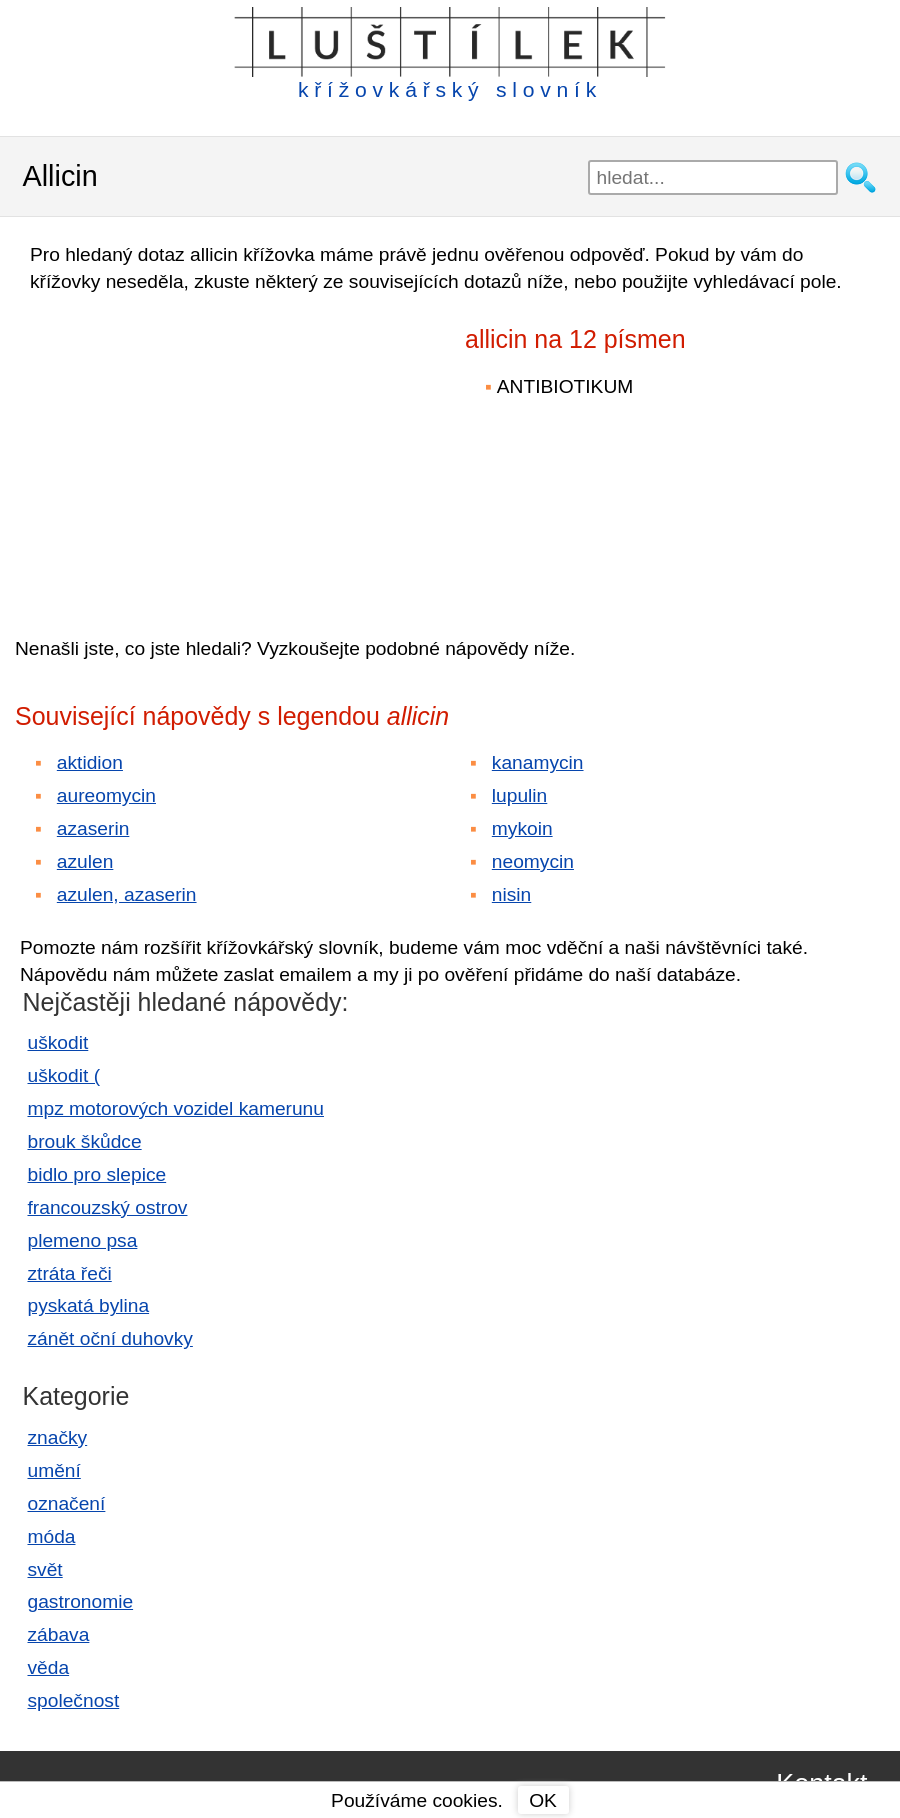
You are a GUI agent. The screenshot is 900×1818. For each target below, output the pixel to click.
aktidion (90, 762)
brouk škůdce (85, 1141)
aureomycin (106, 795)
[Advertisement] (190, 451)
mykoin (522, 828)
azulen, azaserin (127, 894)
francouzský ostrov (108, 1207)
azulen (85, 861)
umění (54, 1470)
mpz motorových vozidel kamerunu (176, 1108)
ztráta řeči (70, 1273)
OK (543, 1800)
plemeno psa (83, 1240)
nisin (511, 894)
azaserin (93, 828)
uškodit (58, 1042)
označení (67, 1503)
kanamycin (538, 762)
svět (45, 1569)
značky (58, 1437)
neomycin (533, 861)
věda (49, 1667)
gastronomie (81, 1601)
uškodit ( (64, 1075)
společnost (74, 1700)
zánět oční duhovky (110, 1338)
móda (52, 1536)
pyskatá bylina (89, 1305)
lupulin (519, 795)
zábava (59, 1634)
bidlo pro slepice (97, 1174)
